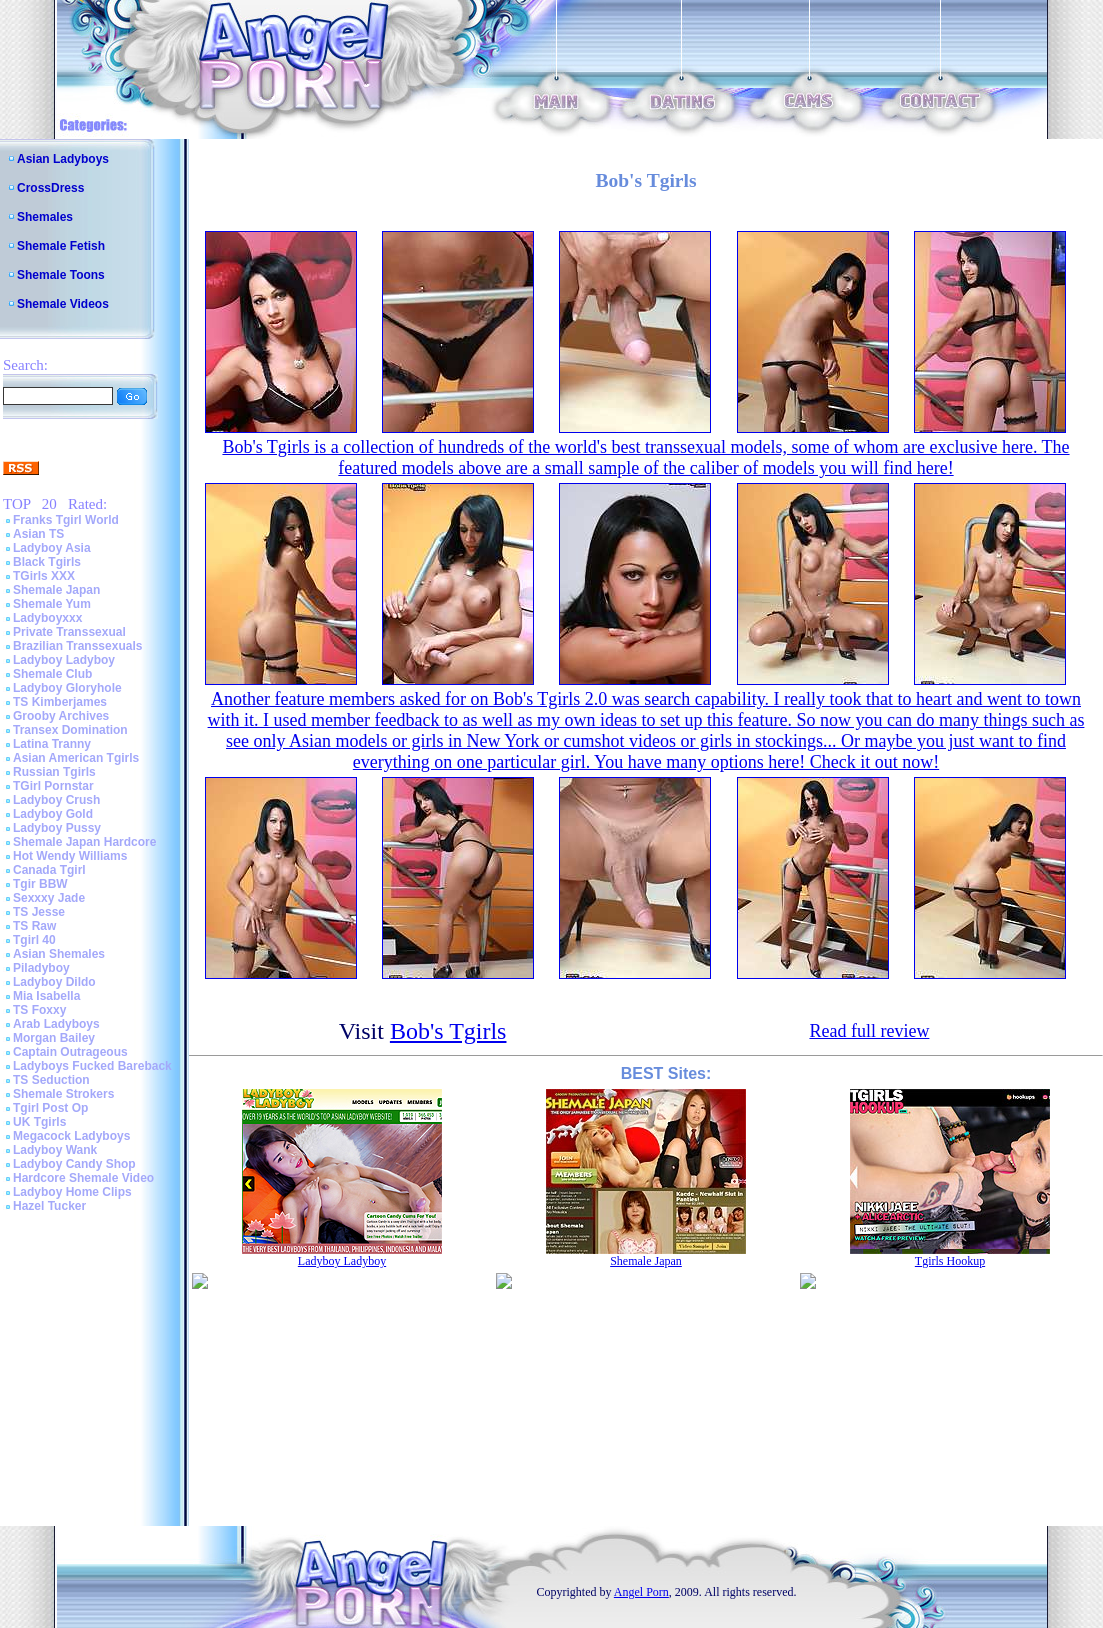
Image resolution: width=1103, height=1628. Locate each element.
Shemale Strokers (63, 1094)
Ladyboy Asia (52, 548)
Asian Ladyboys (63, 159)
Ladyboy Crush (56, 800)
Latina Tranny (52, 744)
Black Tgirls (47, 562)
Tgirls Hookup (950, 1261)
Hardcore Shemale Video (83, 1178)
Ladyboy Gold (53, 814)
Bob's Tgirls (448, 1031)
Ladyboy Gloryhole (67, 688)
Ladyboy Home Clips (72, 1192)
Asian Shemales (59, 954)
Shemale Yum (52, 604)
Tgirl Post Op (50, 1108)
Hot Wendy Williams (70, 856)
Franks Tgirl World (66, 520)
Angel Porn (641, 1592)
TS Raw (34, 926)
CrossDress (50, 188)
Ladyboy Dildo (54, 982)
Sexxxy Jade (49, 898)
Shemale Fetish (61, 246)
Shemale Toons (61, 275)
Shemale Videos (63, 304)
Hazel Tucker (49, 1206)
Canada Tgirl (49, 870)
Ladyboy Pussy (57, 828)
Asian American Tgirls (76, 758)
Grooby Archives (61, 716)
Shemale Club (52, 674)
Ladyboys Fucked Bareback (92, 1066)
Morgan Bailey (54, 1038)
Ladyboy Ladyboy (64, 660)
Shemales (45, 217)
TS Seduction (51, 1080)
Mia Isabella (46, 996)
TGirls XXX (44, 576)
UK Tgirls (39, 1122)
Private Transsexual (69, 632)
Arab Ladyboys (56, 1024)
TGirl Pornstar (53, 786)
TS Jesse (39, 912)
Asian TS (38, 534)
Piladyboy (41, 968)
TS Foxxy (39, 1010)
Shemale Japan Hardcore (84, 842)
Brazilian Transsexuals (77, 646)
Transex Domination (70, 730)
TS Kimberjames (60, 702)
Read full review (869, 1031)
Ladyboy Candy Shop (74, 1164)
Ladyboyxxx (47, 618)
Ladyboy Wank (55, 1150)
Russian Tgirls (54, 772)
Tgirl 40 (34, 940)
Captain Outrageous (70, 1052)
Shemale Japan (56, 590)
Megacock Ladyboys (71, 1136)
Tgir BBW (40, 884)
